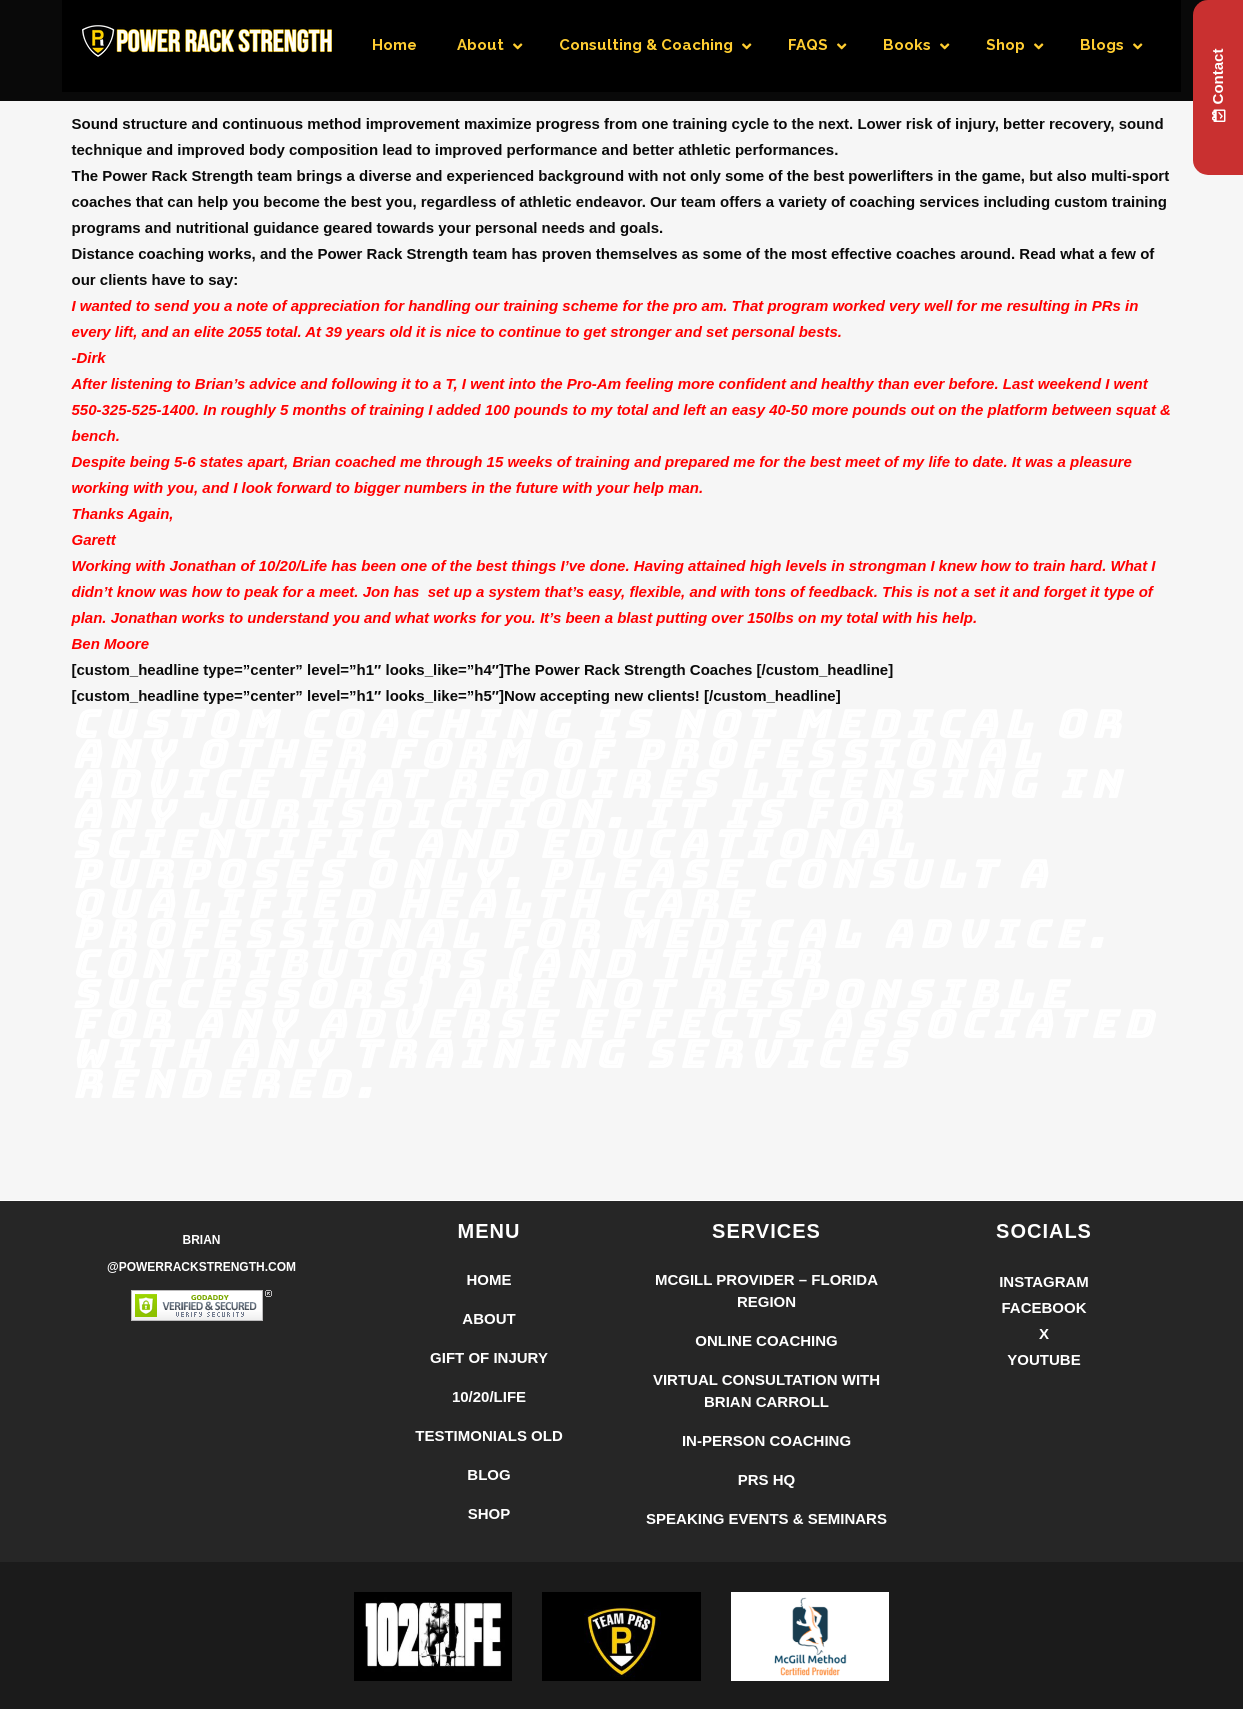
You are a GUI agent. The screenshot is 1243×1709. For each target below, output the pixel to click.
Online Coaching (766, 1340)
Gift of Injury (489, 1357)
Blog (488, 1474)
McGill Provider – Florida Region (766, 1290)
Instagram (1044, 1281)
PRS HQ (767, 1479)
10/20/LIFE (489, 1396)
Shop (489, 1513)
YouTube (1043, 1359)
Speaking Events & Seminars (766, 1518)
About (488, 1318)
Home (489, 1279)
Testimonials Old (489, 1435)
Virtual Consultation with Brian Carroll (766, 1390)
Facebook (1043, 1307)
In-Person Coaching (766, 1440)
